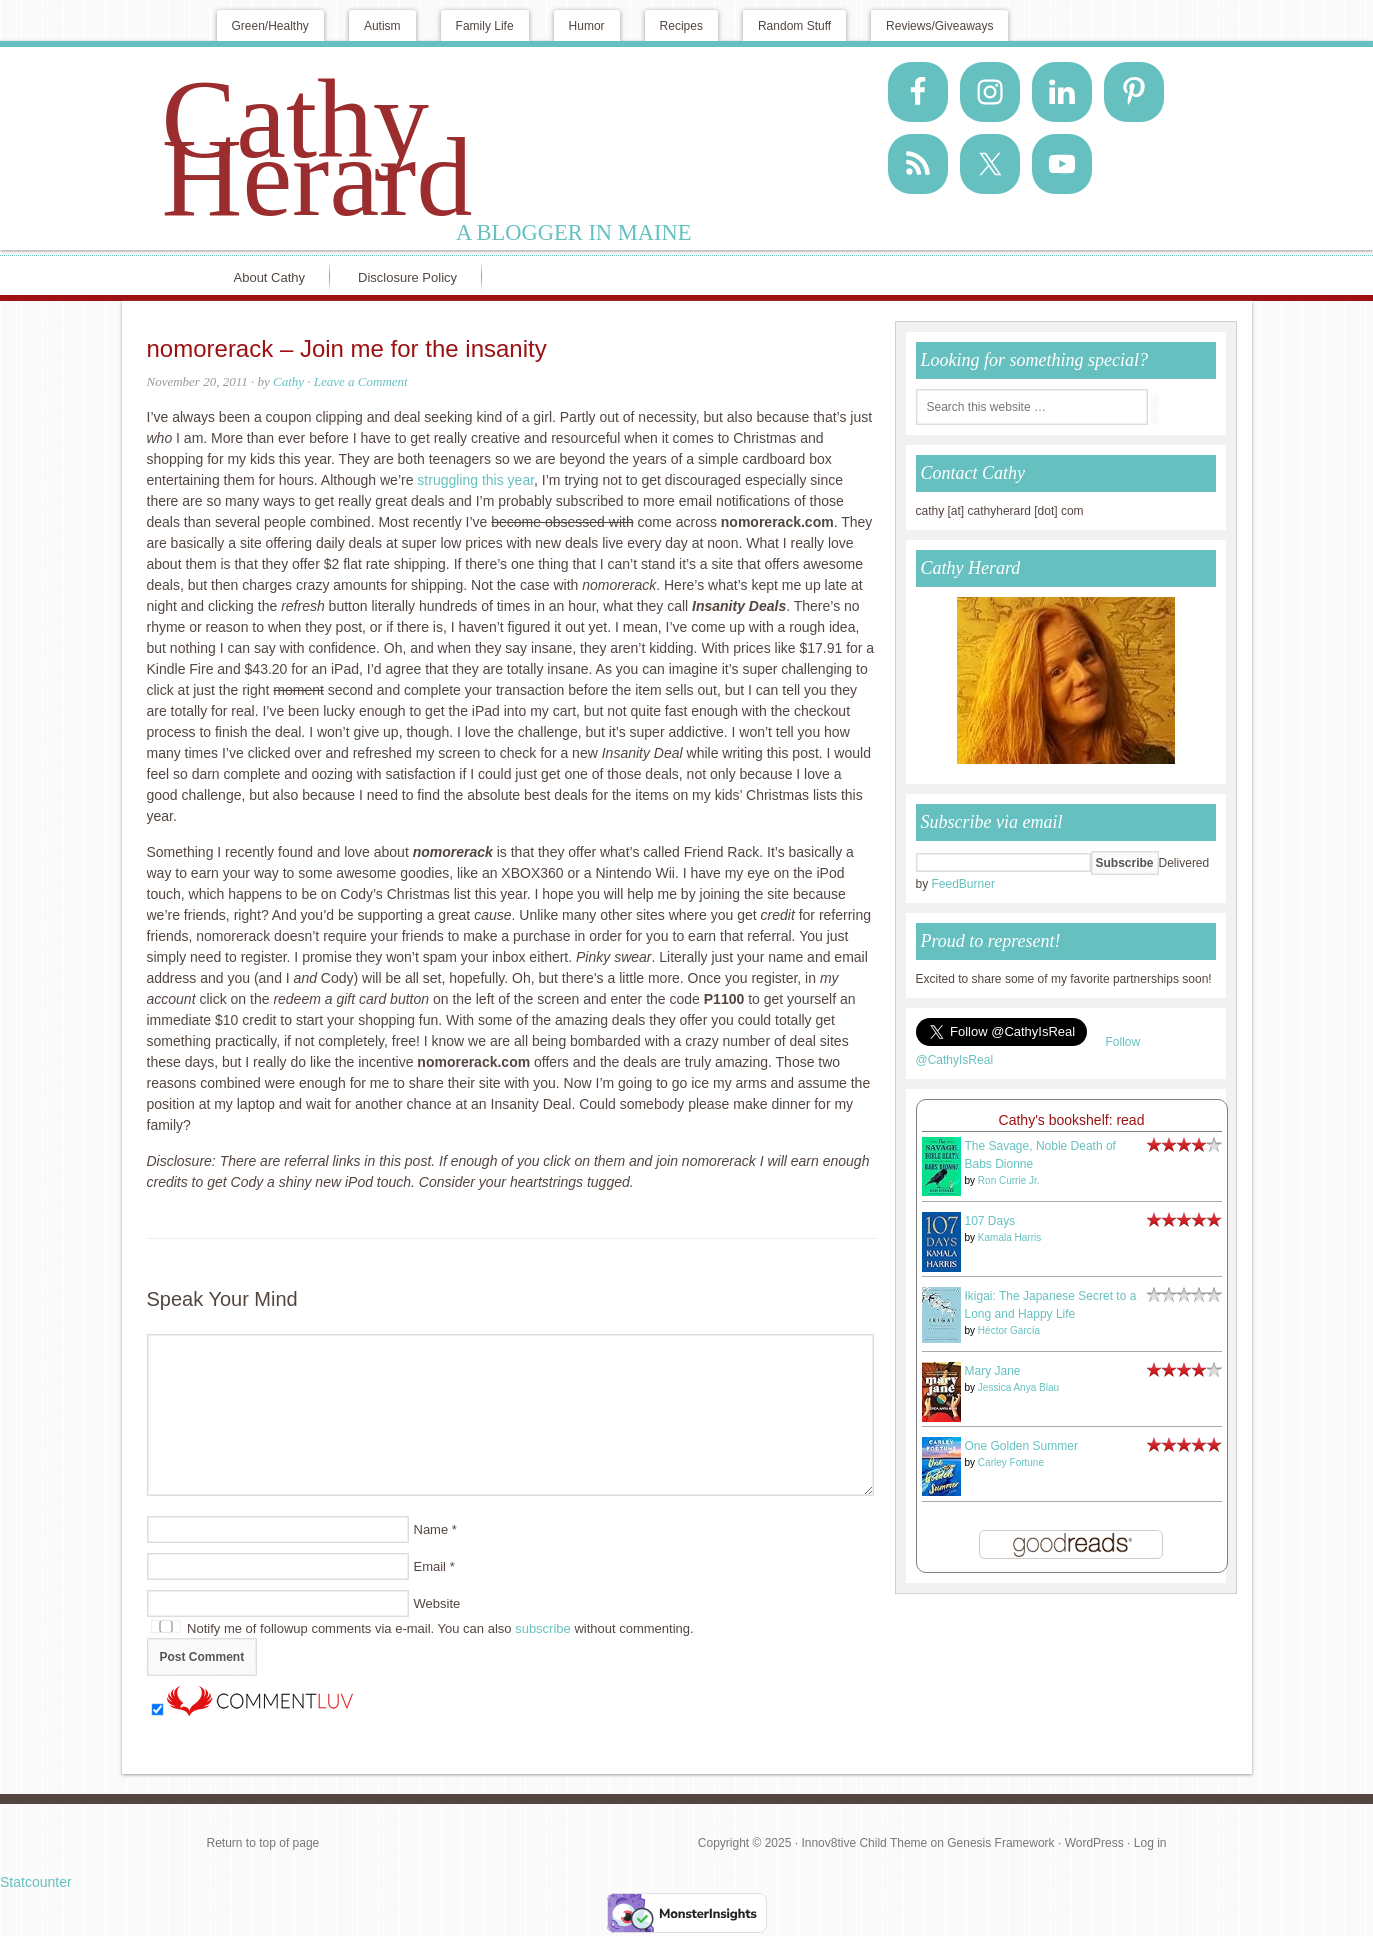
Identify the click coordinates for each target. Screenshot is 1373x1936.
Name (431, 1529)
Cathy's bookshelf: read (1072, 1120)
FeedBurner (963, 884)
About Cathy (270, 277)
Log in (1150, 1843)
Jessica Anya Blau (1018, 1387)
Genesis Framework (1000, 1843)
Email (430, 1566)
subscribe (543, 1628)
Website (437, 1603)
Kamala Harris (1009, 1237)
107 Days (990, 1221)
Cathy (288, 381)
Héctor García (1009, 1330)
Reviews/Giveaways (939, 26)
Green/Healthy (270, 26)
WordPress (1094, 1843)
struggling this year (475, 480)
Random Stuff (794, 26)
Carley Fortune (1011, 1462)
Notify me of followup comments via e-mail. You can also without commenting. (422, 1628)
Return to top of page (263, 1843)
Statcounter (36, 1882)
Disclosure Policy (407, 277)
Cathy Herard (317, 148)
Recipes (681, 26)
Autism (382, 26)
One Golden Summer (1021, 1446)
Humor (587, 26)
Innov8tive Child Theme (864, 1843)
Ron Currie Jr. (1009, 1180)
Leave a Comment (361, 381)
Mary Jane (993, 1371)
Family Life (485, 26)
